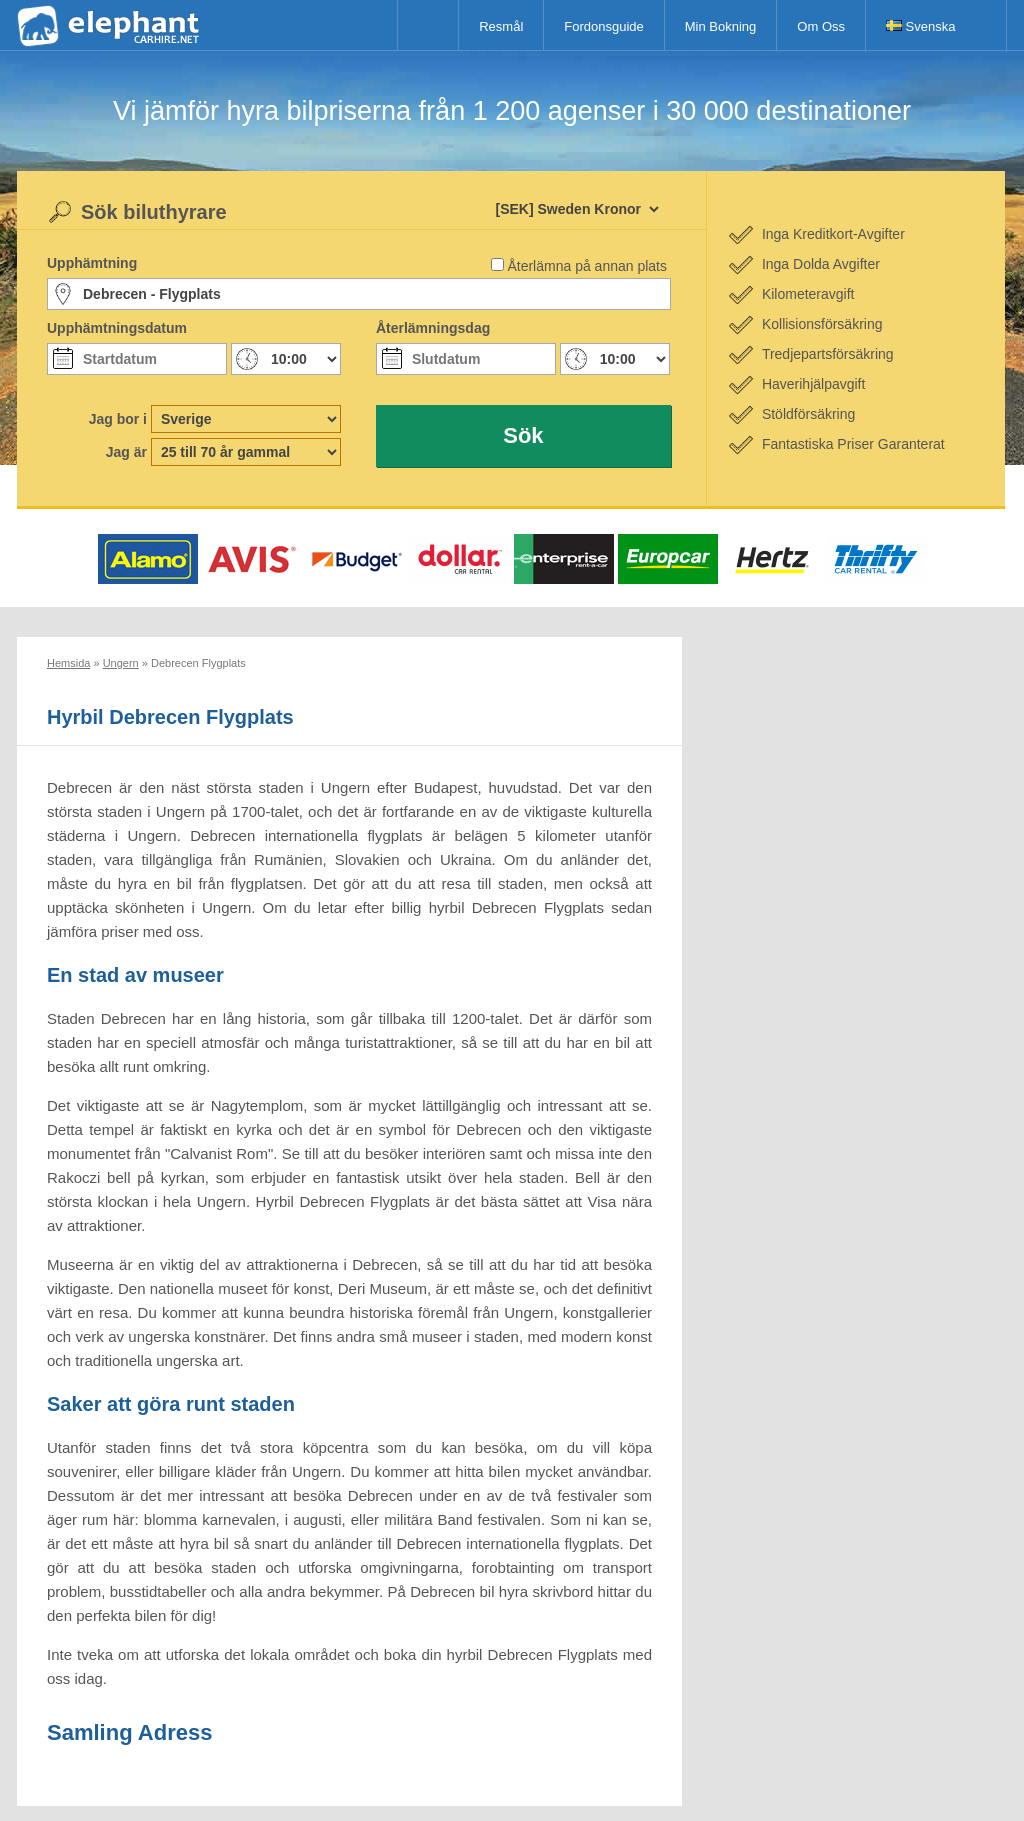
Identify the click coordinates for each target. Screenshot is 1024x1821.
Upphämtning (92, 263)
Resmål (501, 26)
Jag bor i (118, 419)
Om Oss (821, 26)
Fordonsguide (604, 26)
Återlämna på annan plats (587, 266)
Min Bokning (721, 26)
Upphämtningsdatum (117, 328)
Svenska (920, 26)
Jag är (126, 452)
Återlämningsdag (433, 328)
